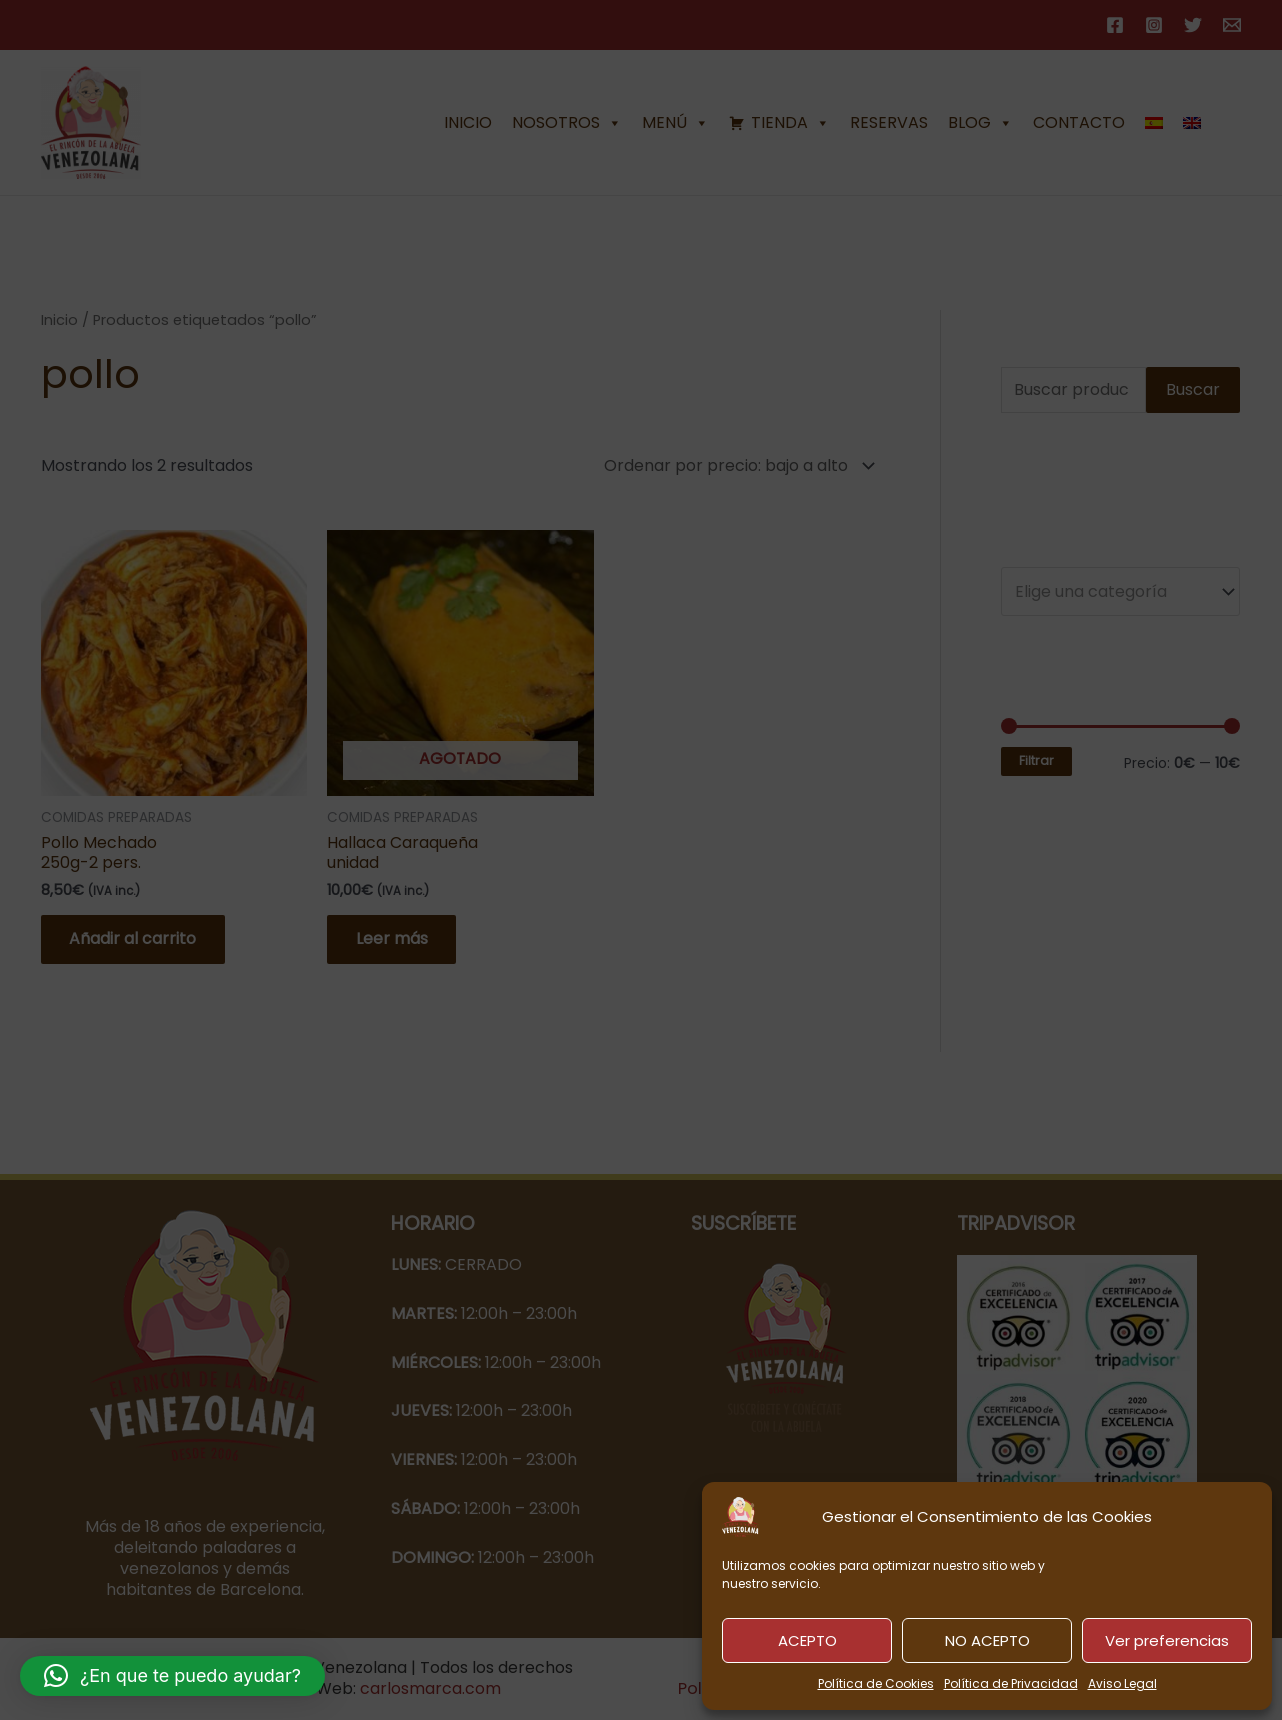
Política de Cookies (876, 1683)
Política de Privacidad (1011, 1683)
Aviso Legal (1122, 1683)
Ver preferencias (1167, 1640)
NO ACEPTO (987, 1640)
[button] (172, 1676)
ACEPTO (807, 1640)
